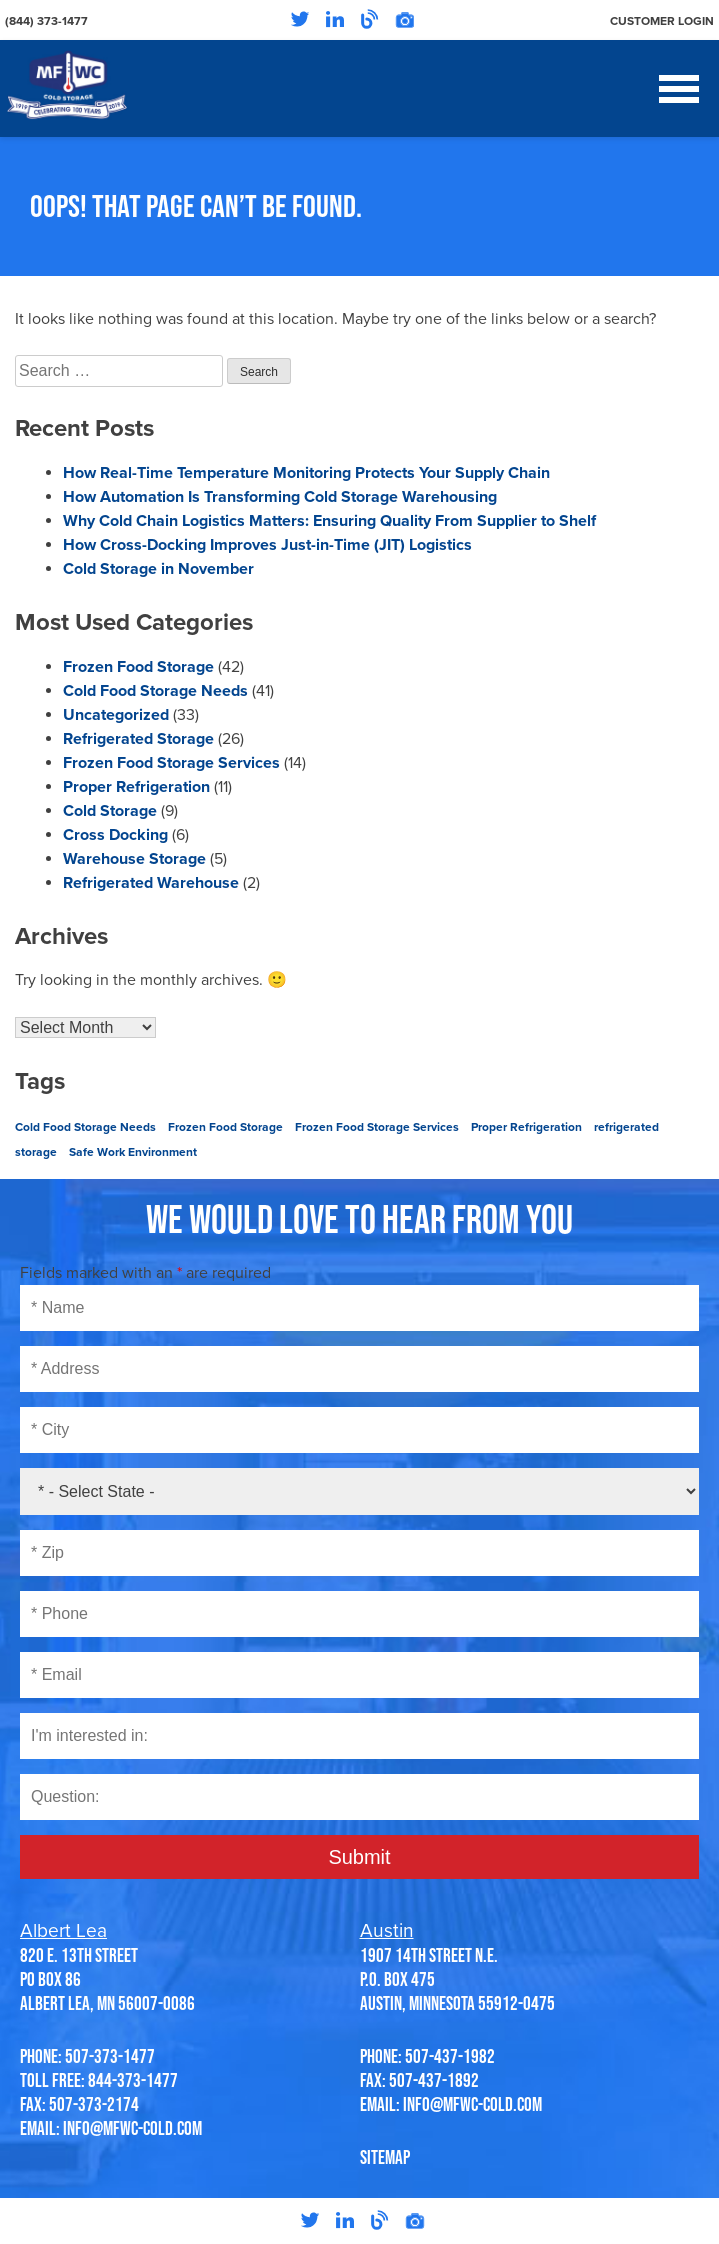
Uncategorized (116, 715)
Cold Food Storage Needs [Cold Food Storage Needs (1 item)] (85, 1127)
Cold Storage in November (158, 569)
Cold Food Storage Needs (155, 691)
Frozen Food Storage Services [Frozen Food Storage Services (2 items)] (377, 1127)
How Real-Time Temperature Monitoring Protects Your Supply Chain (306, 473)
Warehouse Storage (134, 859)
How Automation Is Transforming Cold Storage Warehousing (280, 497)
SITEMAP (385, 2157)
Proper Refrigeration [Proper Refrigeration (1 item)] (526, 1127)
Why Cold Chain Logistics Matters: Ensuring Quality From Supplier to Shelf (329, 521)
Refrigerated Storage (138, 739)
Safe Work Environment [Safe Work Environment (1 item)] (133, 1152)
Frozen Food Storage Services (171, 763)
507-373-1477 (110, 2056)
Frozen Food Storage (138, 667)
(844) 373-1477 (46, 21)
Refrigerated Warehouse (151, 883)
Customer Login (662, 21)
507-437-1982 (450, 2056)
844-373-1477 (133, 2080)
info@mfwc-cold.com (132, 2128)
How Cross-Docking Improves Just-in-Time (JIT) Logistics (267, 545)
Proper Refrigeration (136, 787)
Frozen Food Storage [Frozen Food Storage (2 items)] (225, 1127)
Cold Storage (110, 811)
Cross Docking (115, 835)
